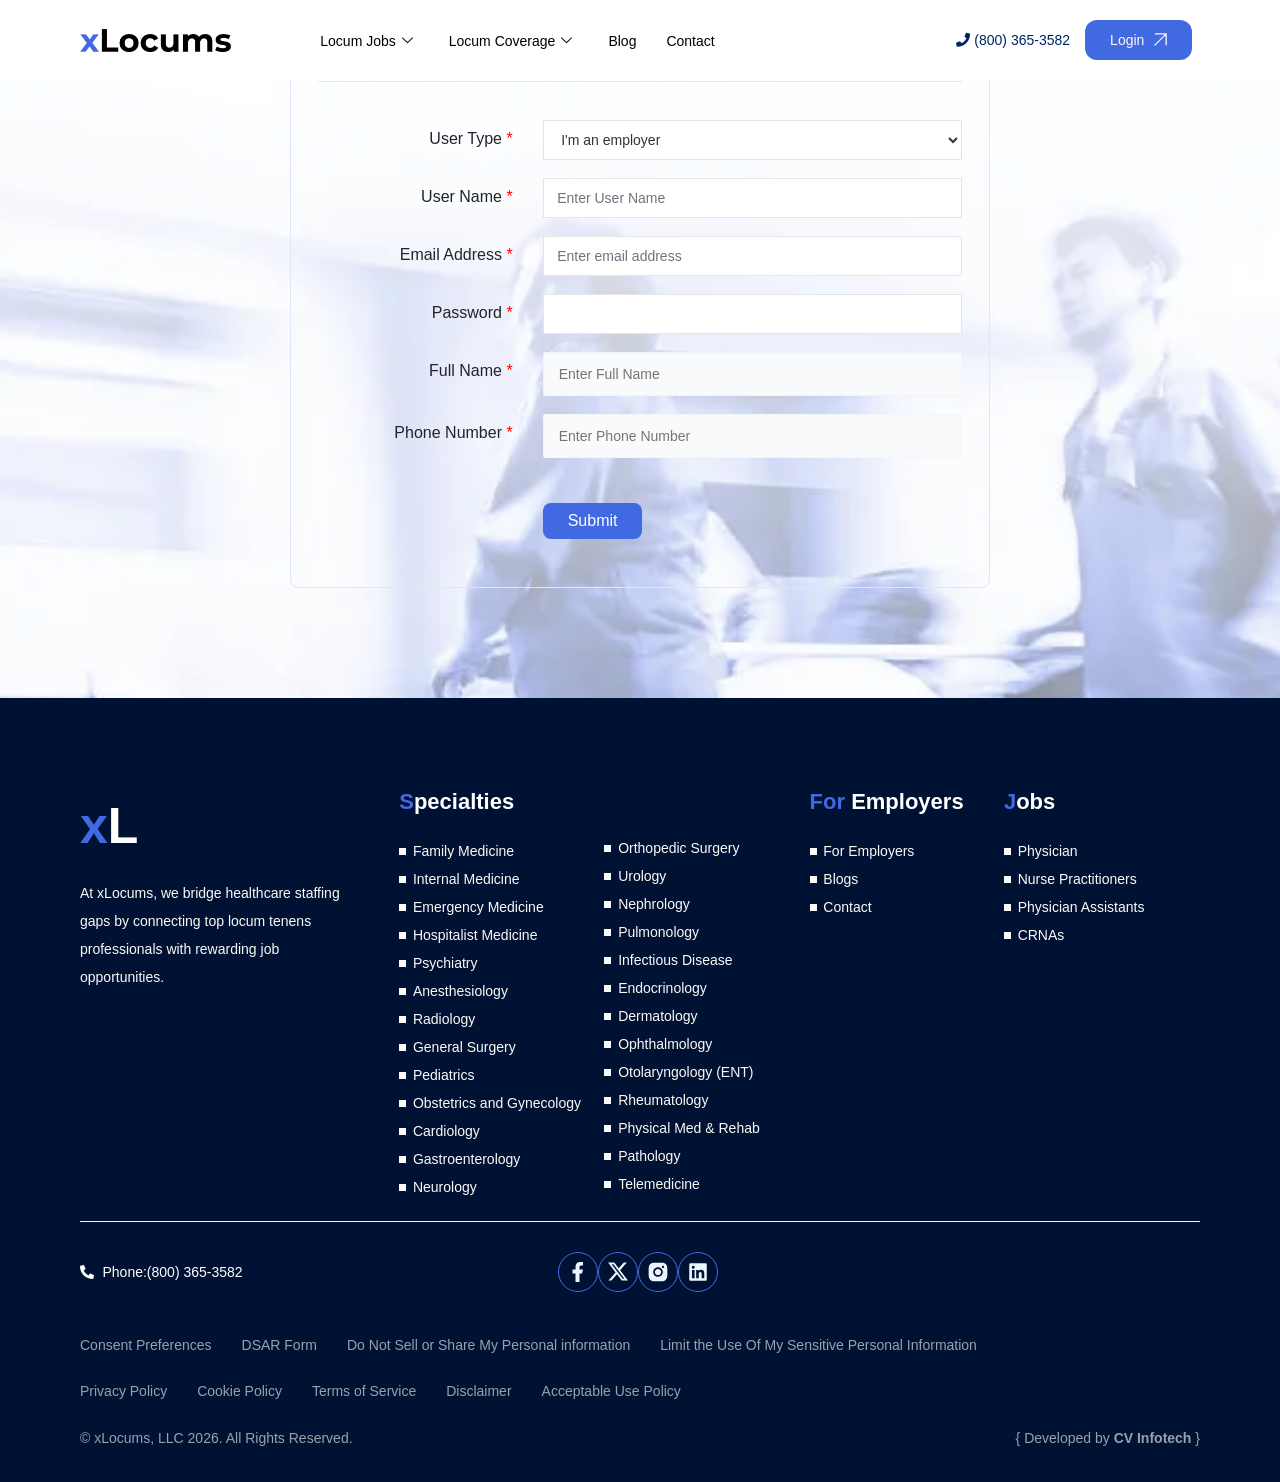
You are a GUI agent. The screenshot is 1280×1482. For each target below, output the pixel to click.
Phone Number (453, 432)
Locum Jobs (366, 41)
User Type (470, 138)
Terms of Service (364, 1391)
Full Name (471, 370)
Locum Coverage (511, 41)
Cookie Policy (239, 1391)
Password (472, 312)
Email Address (456, 254)
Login (1138, 40)
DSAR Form (279, 1345)
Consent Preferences (146, 1345)
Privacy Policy (123, 1391)
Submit (593, 520)
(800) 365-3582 (1013, 40)
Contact (690, 41)
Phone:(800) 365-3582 (173, 1272)
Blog (622, 41)
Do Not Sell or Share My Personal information (488, 1345)
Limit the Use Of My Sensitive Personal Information (818, 1345)
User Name (467, 196)
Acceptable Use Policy (611, 1391)
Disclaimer (478, 1391)
